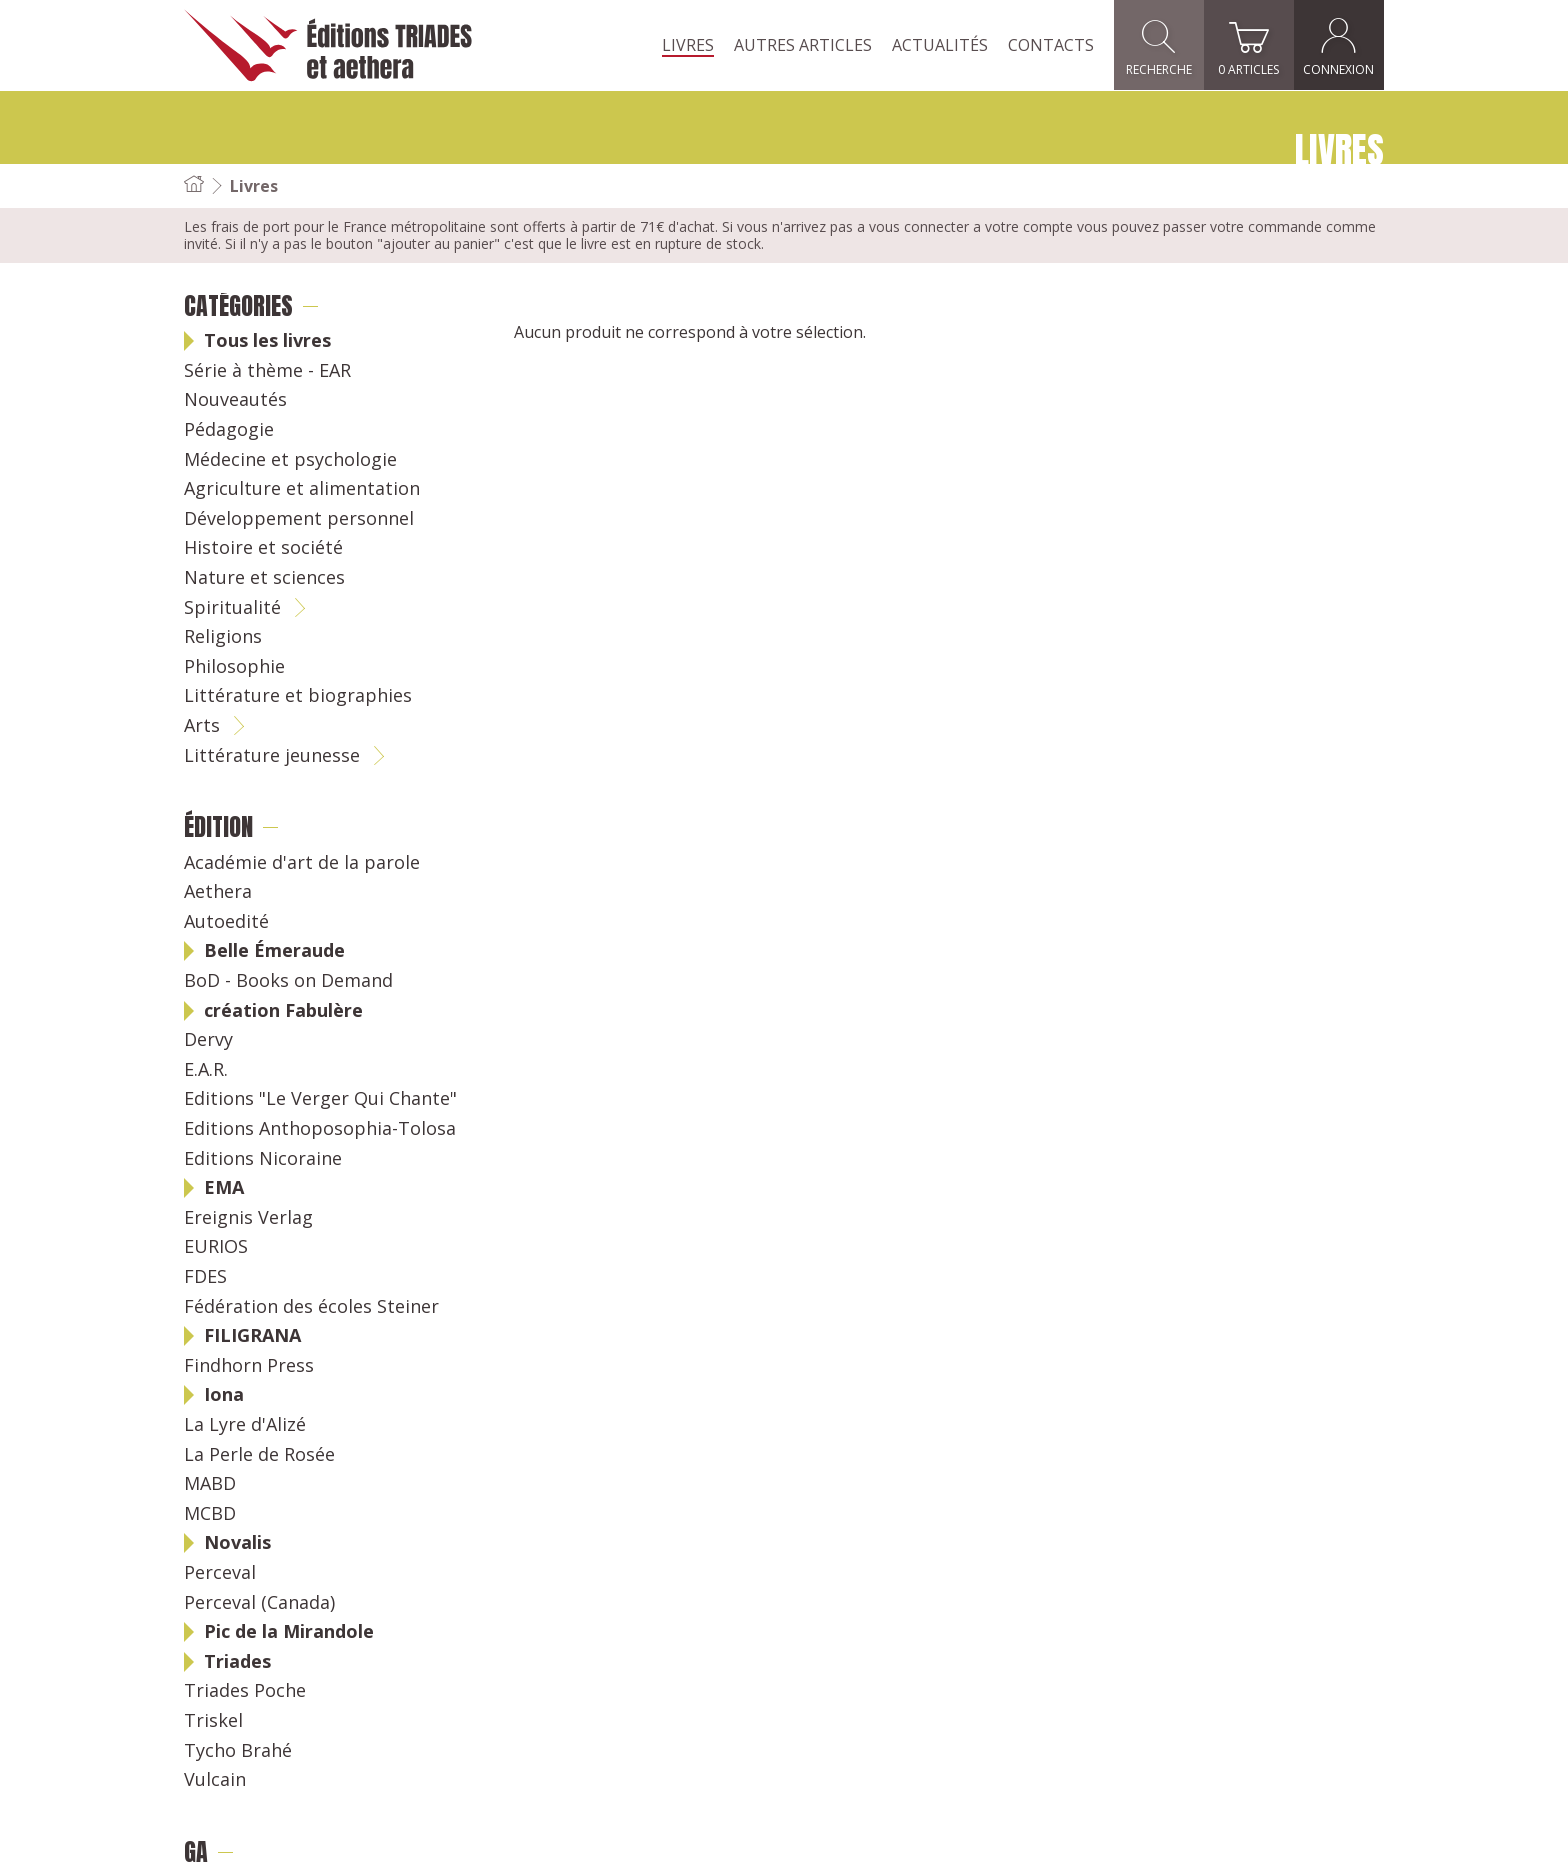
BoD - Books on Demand (288, 981)
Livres (688, 45)
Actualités (940, 45)
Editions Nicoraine (263, 1159)
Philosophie (234, 667)
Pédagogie (229, 430)
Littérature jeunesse (272, 756)
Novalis (237, 1543)
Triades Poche (245, 1691)
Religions (223, 637)
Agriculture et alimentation (302, 489)
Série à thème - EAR (267, 371)
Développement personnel (299, 519)
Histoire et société (263, 548)
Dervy (208, 1040)
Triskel (213, 1721)
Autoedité (226, 922)
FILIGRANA (252, 1336)
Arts (202, 726)
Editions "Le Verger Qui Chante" (320, 1099)
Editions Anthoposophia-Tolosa (320, 1129)
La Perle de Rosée (259, 1455)
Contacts (1051, 45)
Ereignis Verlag (248, 1218)
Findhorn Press (249, 1366)
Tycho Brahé (238, 1751)
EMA (224, 1188)
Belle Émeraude (274, 951)
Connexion (1339, 45)
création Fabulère (283, 1011)
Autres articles (803, 45)
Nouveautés (235, 400)
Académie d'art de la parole (302, 863)
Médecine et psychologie (290, 460)
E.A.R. (206, 1070)
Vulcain (215, 1780)
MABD (210, 1484)
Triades (237, 1662)
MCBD (210, 1514)
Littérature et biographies (298, 696)
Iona (224, 1395)
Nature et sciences (264, 578)
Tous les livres (267, 341)
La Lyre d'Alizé (245, 1425)
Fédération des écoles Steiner (311, 1307)
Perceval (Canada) (259, 1603)
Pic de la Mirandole (289, 1632)
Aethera (218, 892)
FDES (205, 1277)
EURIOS (216, 1247)
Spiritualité (232, 608)
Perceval (220, 1573)
